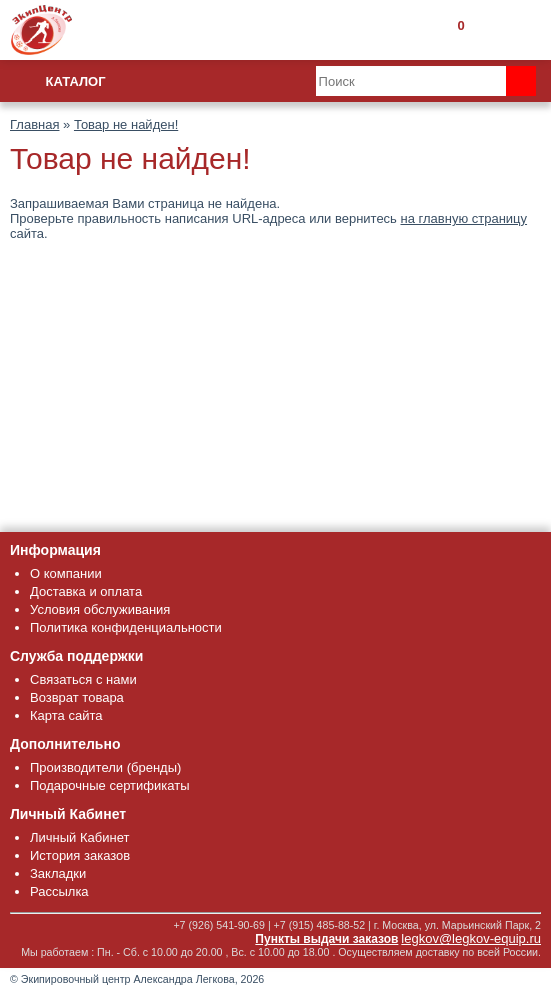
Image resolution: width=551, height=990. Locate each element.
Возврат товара (77, 697)
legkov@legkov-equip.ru (471, 938)
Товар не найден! (126, 124)
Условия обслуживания (100, 609)
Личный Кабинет (79, 837)
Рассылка (59, 891)
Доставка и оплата (86, 591)
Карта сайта (66, 715)
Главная (34, 124)
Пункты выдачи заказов (326, 939)
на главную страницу (464, 218)
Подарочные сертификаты (109, 785)
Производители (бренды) (105, 767)
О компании (66, 573)
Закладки (58, 873)
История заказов (80, 855)
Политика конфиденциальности (126, 627)
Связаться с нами (83, 679)
